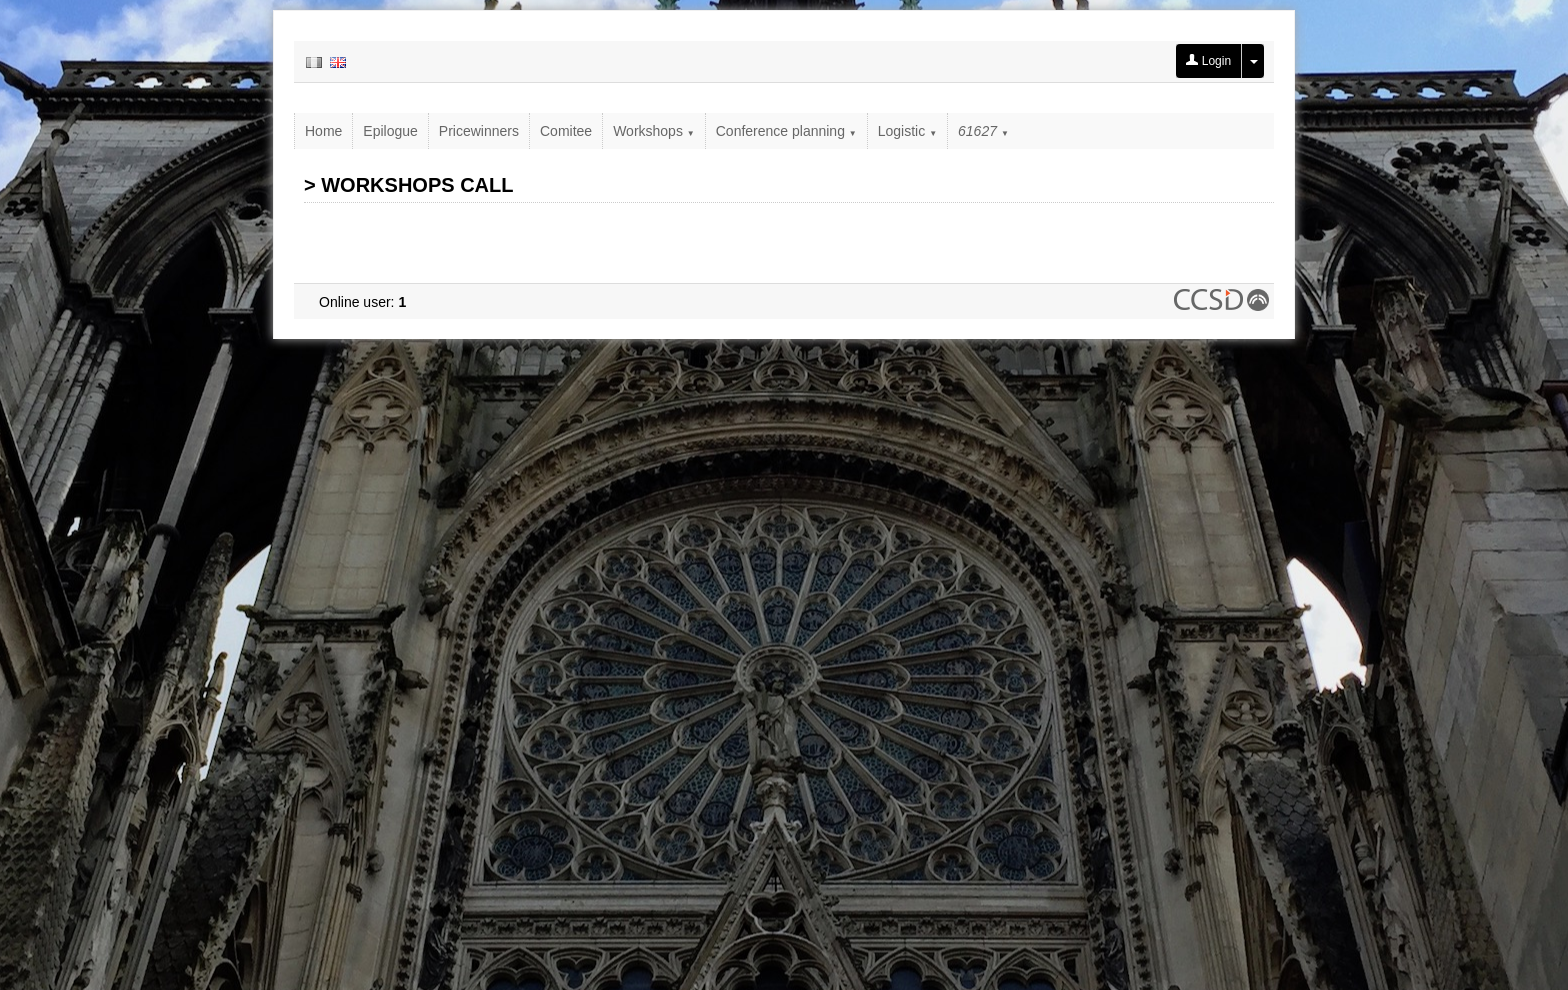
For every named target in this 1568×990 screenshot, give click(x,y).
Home (323, 131)
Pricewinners (479, 131)
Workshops (654, 131)
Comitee (566, 131)
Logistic (907, 131)
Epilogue (390, 131)
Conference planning (786, 131)
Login (1208, 61)
